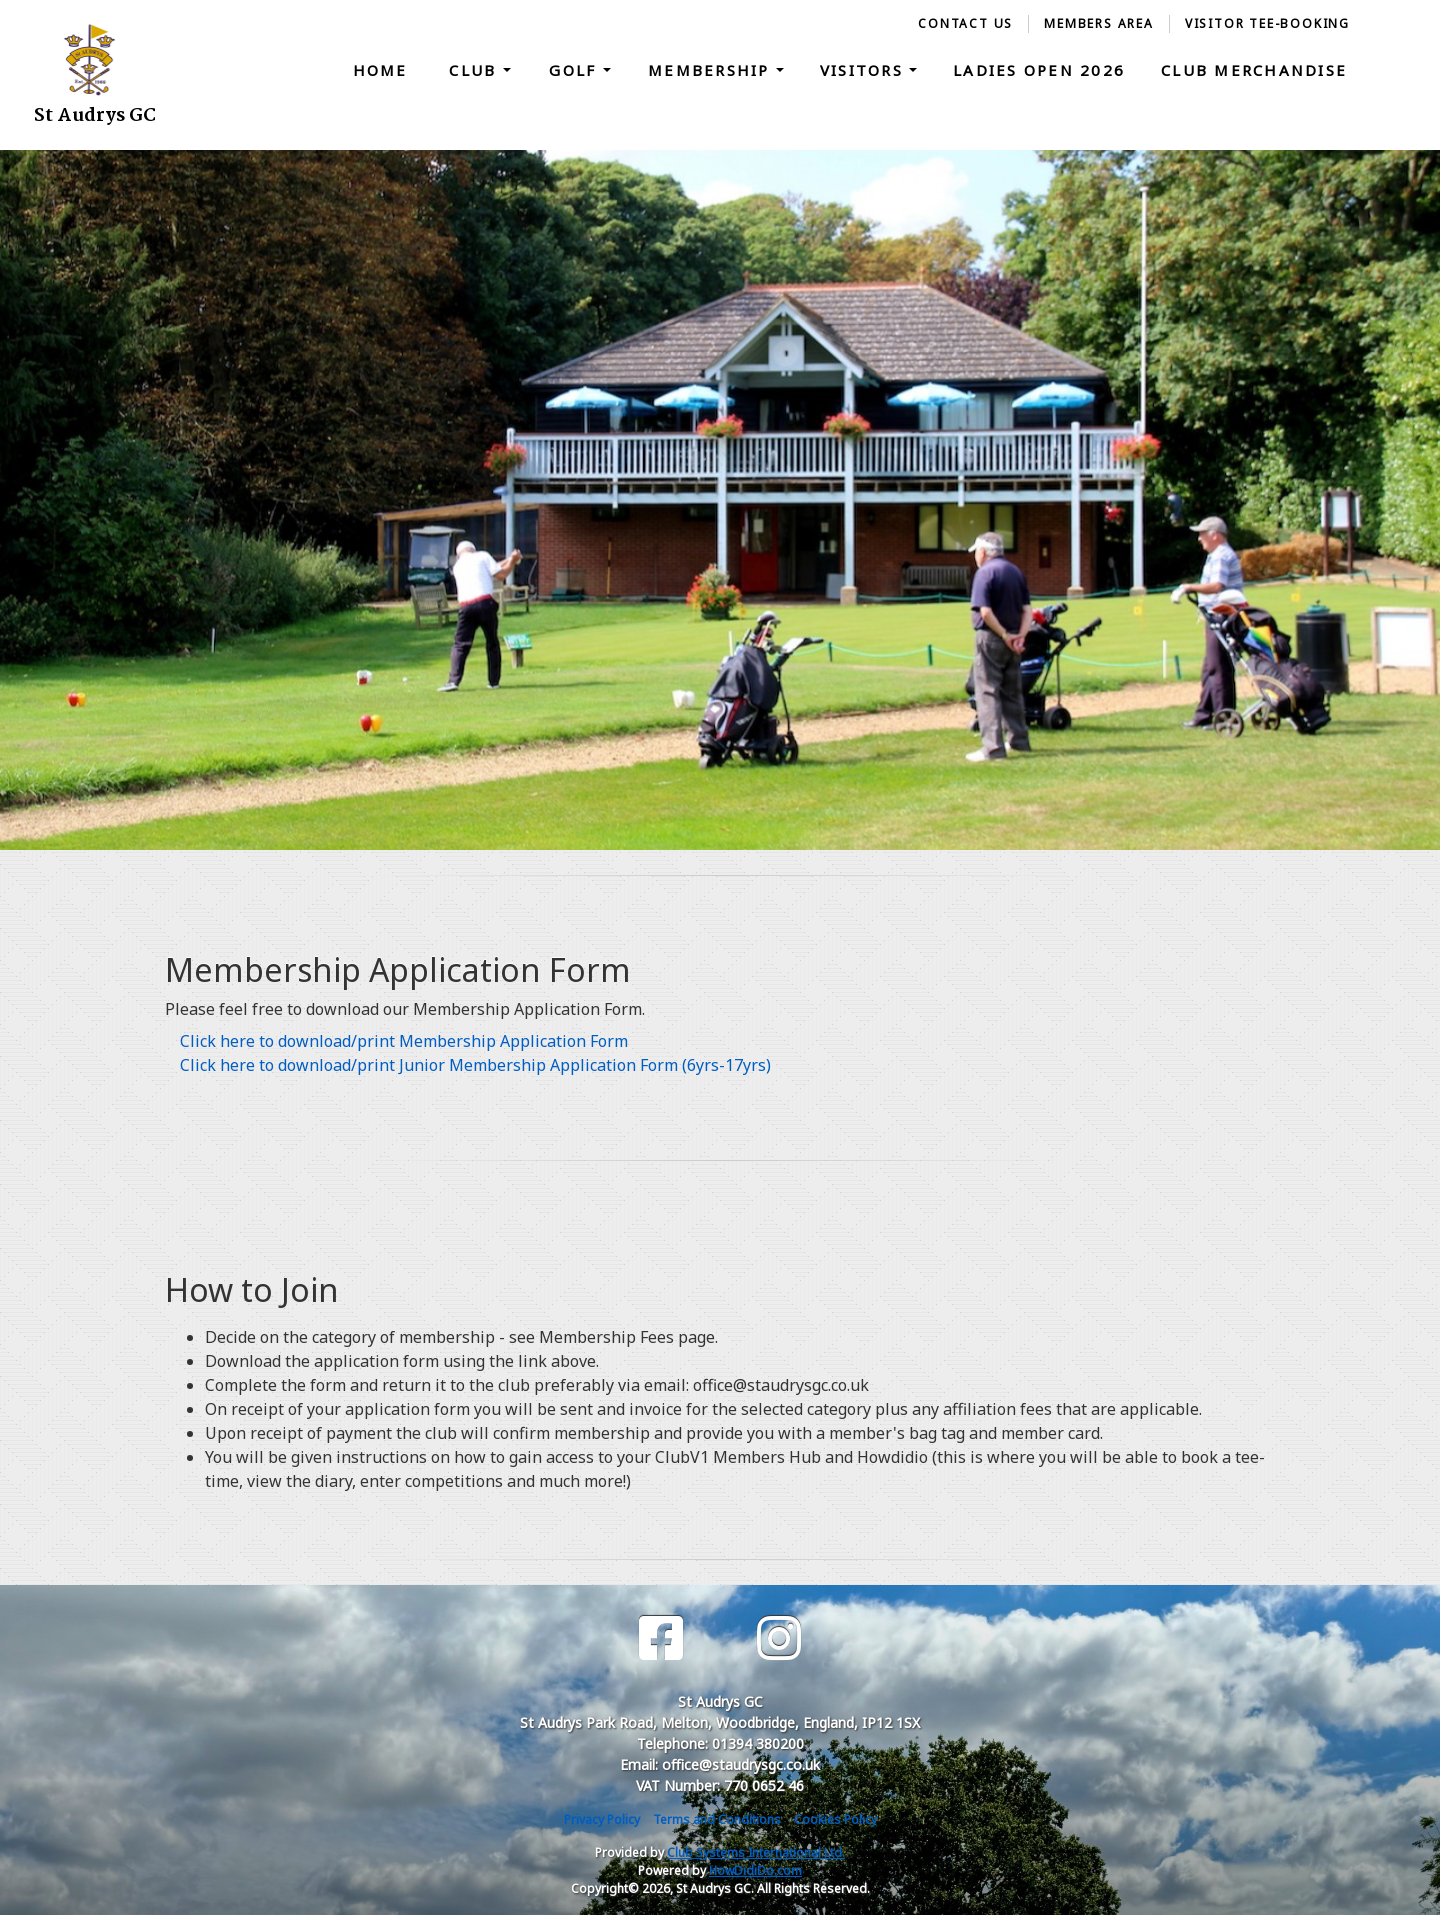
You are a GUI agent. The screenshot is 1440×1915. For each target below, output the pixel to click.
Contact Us (965, 23)
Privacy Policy (602, 1819)
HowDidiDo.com (755, 1870)
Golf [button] (575, 70)
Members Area (1099, 23)
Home (380, 70)
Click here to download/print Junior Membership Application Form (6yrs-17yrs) (475, 1065)
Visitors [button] (864, 70)
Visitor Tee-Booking (1267, 23)
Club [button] (475, 70)
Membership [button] (712, 70)
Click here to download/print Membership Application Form (404, 1041)
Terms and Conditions (717, 1819)
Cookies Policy (835, 1819)
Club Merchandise (1254, 70)
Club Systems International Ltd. (756, 1852)
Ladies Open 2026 (1039, 70)
